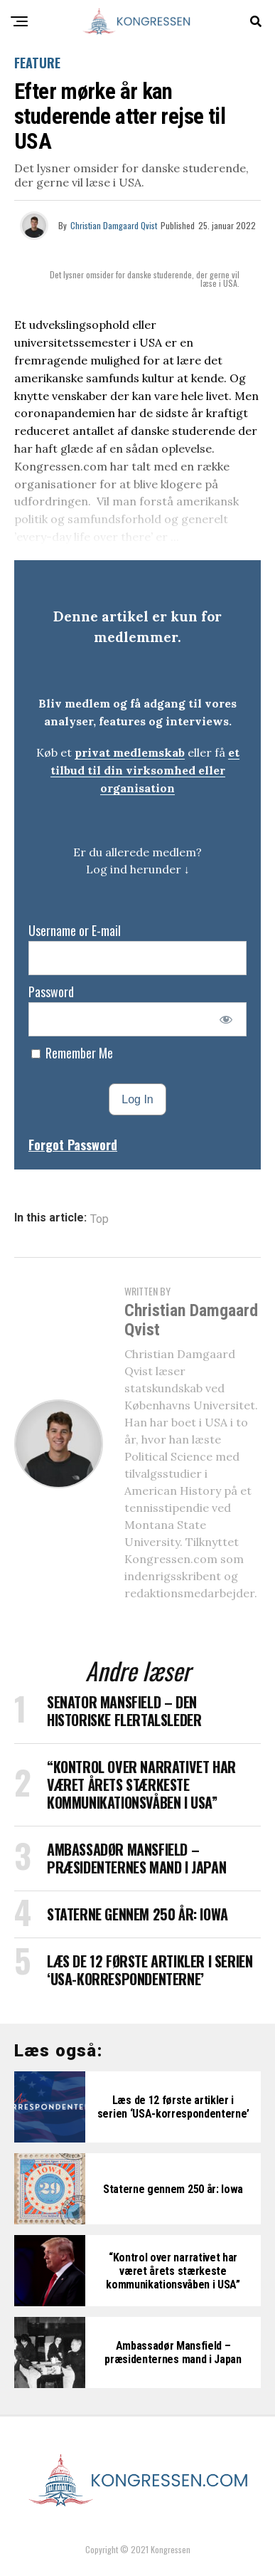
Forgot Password (72, 1144)
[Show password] (226, 1019)
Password (51, 991)
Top (99, 1219)
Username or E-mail (74, 930)
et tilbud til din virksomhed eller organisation (144, 770)
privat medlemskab (130, 752)
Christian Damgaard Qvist (113, 225)
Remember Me (72, 1052)
